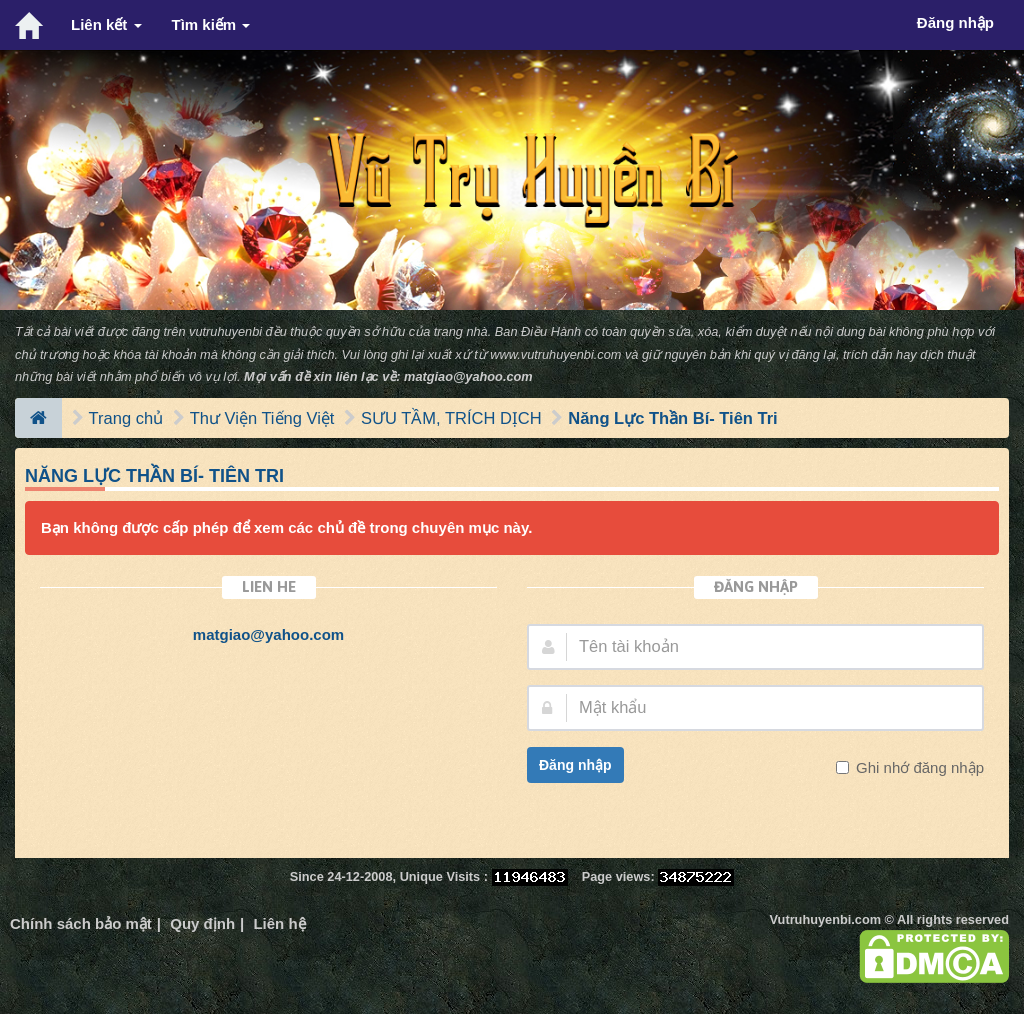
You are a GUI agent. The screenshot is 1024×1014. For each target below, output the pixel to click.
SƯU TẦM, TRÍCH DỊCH (451, 418)
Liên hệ (279, 923)
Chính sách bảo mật (81, 923)
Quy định (202, 923)
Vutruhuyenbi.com (825, 919)
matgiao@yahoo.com (468, 376)
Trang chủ (126, 418)
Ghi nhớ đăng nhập (918, 767)
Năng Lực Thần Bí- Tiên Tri (672, 418)
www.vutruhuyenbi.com (555, 354)
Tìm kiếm (211, 24)
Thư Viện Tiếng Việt (262, 418)
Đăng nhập (575, 765)
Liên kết (106, 24)
